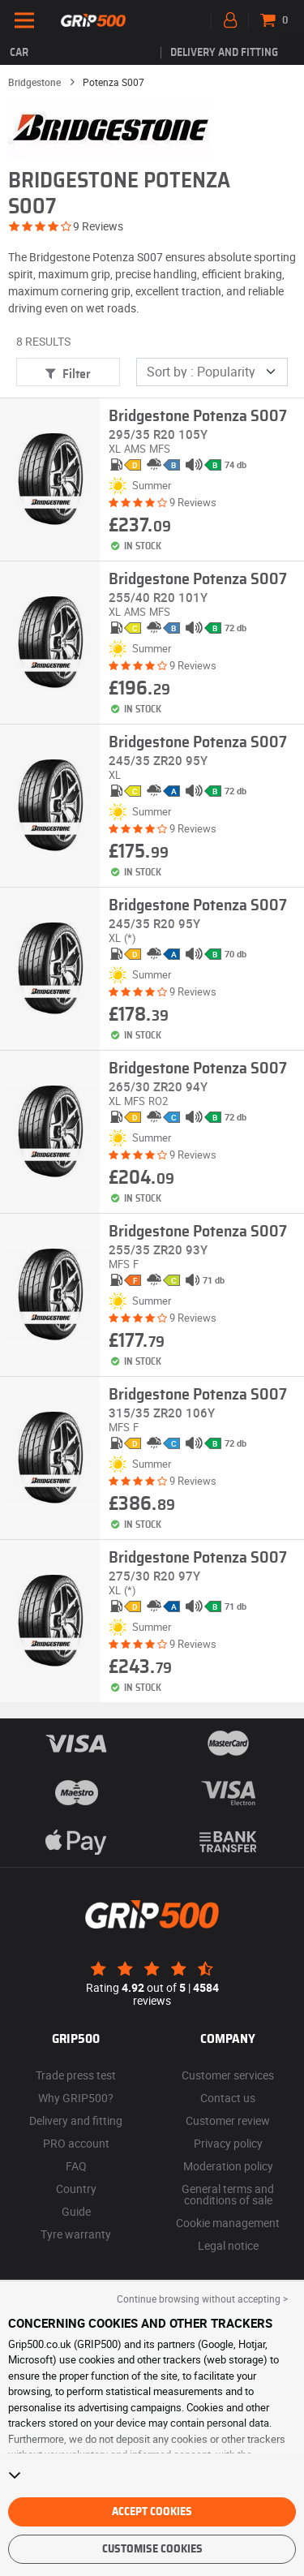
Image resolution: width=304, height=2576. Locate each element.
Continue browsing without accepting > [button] (202, 2298)
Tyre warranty (76, 2234)
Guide (76, 2211)
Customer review (228, 2120)
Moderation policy (228, 2166)
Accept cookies (152, 2512)
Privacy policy (228, 2143)
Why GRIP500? (75, 2097)
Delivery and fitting (224, 52)
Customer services (228, 2075)
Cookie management (228, 2222)
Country (76, 2188)
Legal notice (228, 2245)
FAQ (76, 2166)
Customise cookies (152, 2549)
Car (19, 52)
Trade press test (76, 2075)
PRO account (76, 2143)
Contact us (227, 2097)
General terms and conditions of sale (228, 2194)
